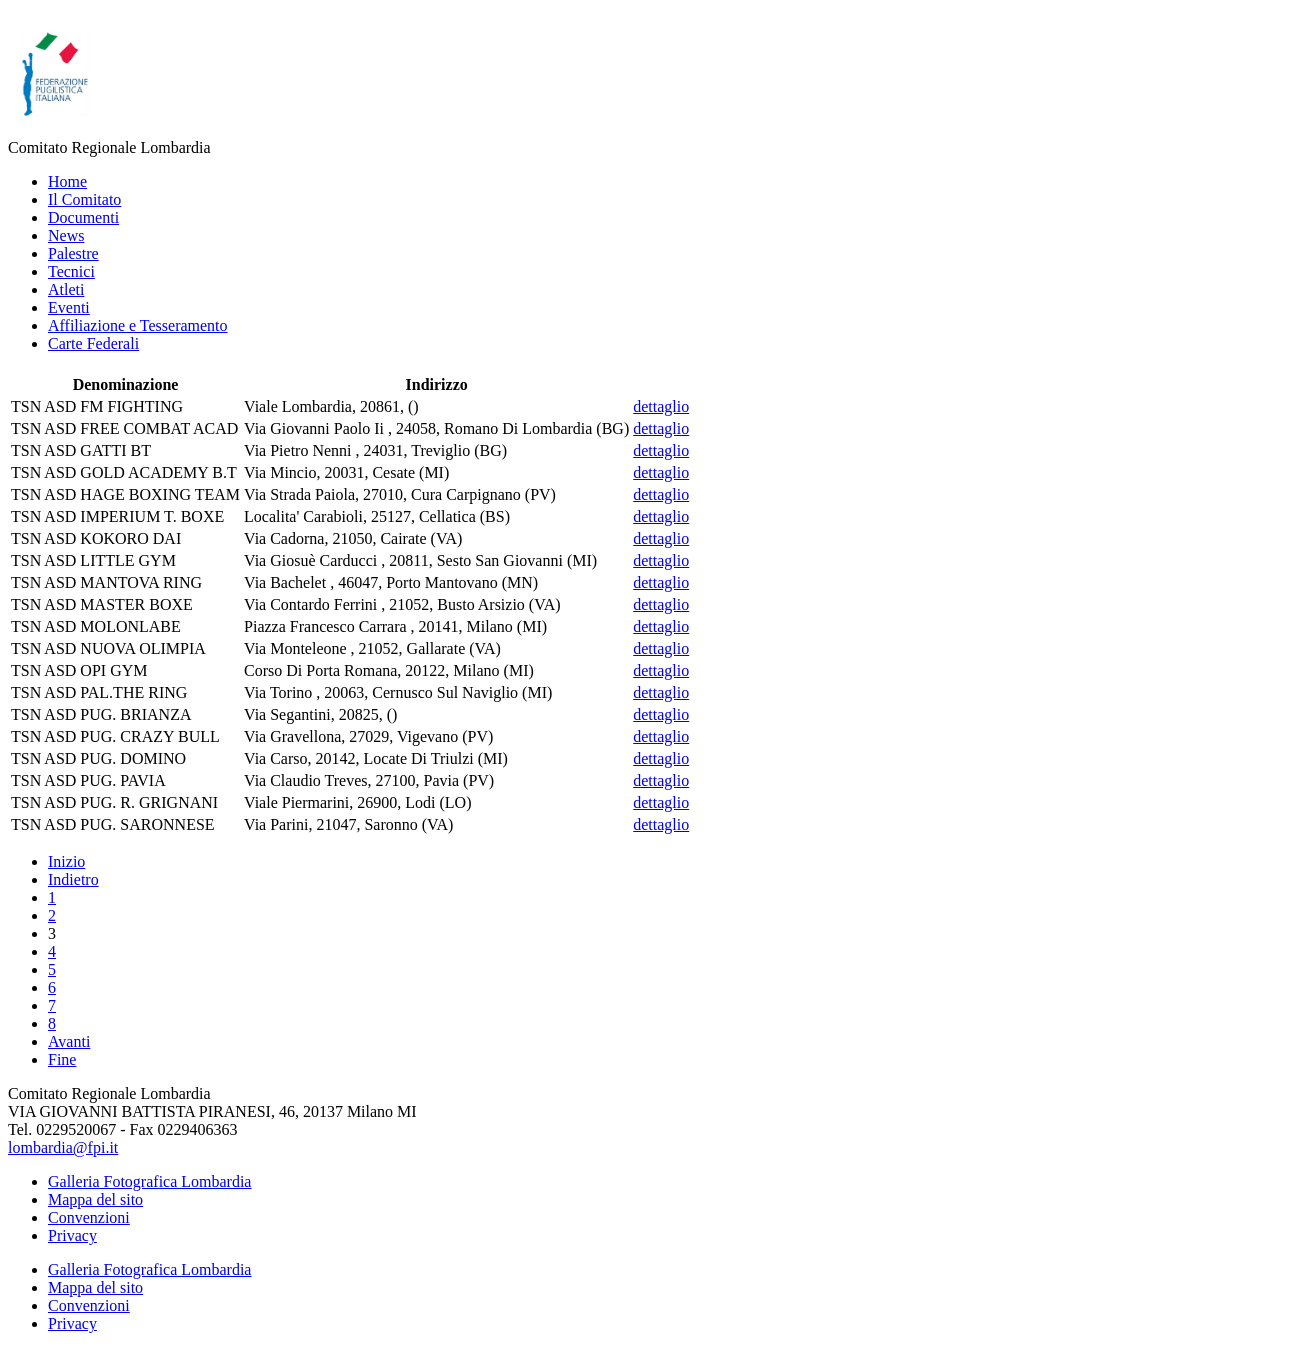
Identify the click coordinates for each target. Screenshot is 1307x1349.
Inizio (66, 861)
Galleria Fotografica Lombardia (149, 1181)
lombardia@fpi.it (63, 1147)
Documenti (83, 217)
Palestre (73, 253)
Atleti (66, 289)
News (66, 235)
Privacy (72, 1235)
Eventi (69, 307)
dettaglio (661, 406)
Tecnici (71, 271)
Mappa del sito (95, 1199)
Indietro (73, 879)
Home (67, 181)
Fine (62, 1059)
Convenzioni (89, 1217)
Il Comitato (84, 199)
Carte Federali (93, 343)
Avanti (69, 1041)
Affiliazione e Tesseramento (138, 325)
